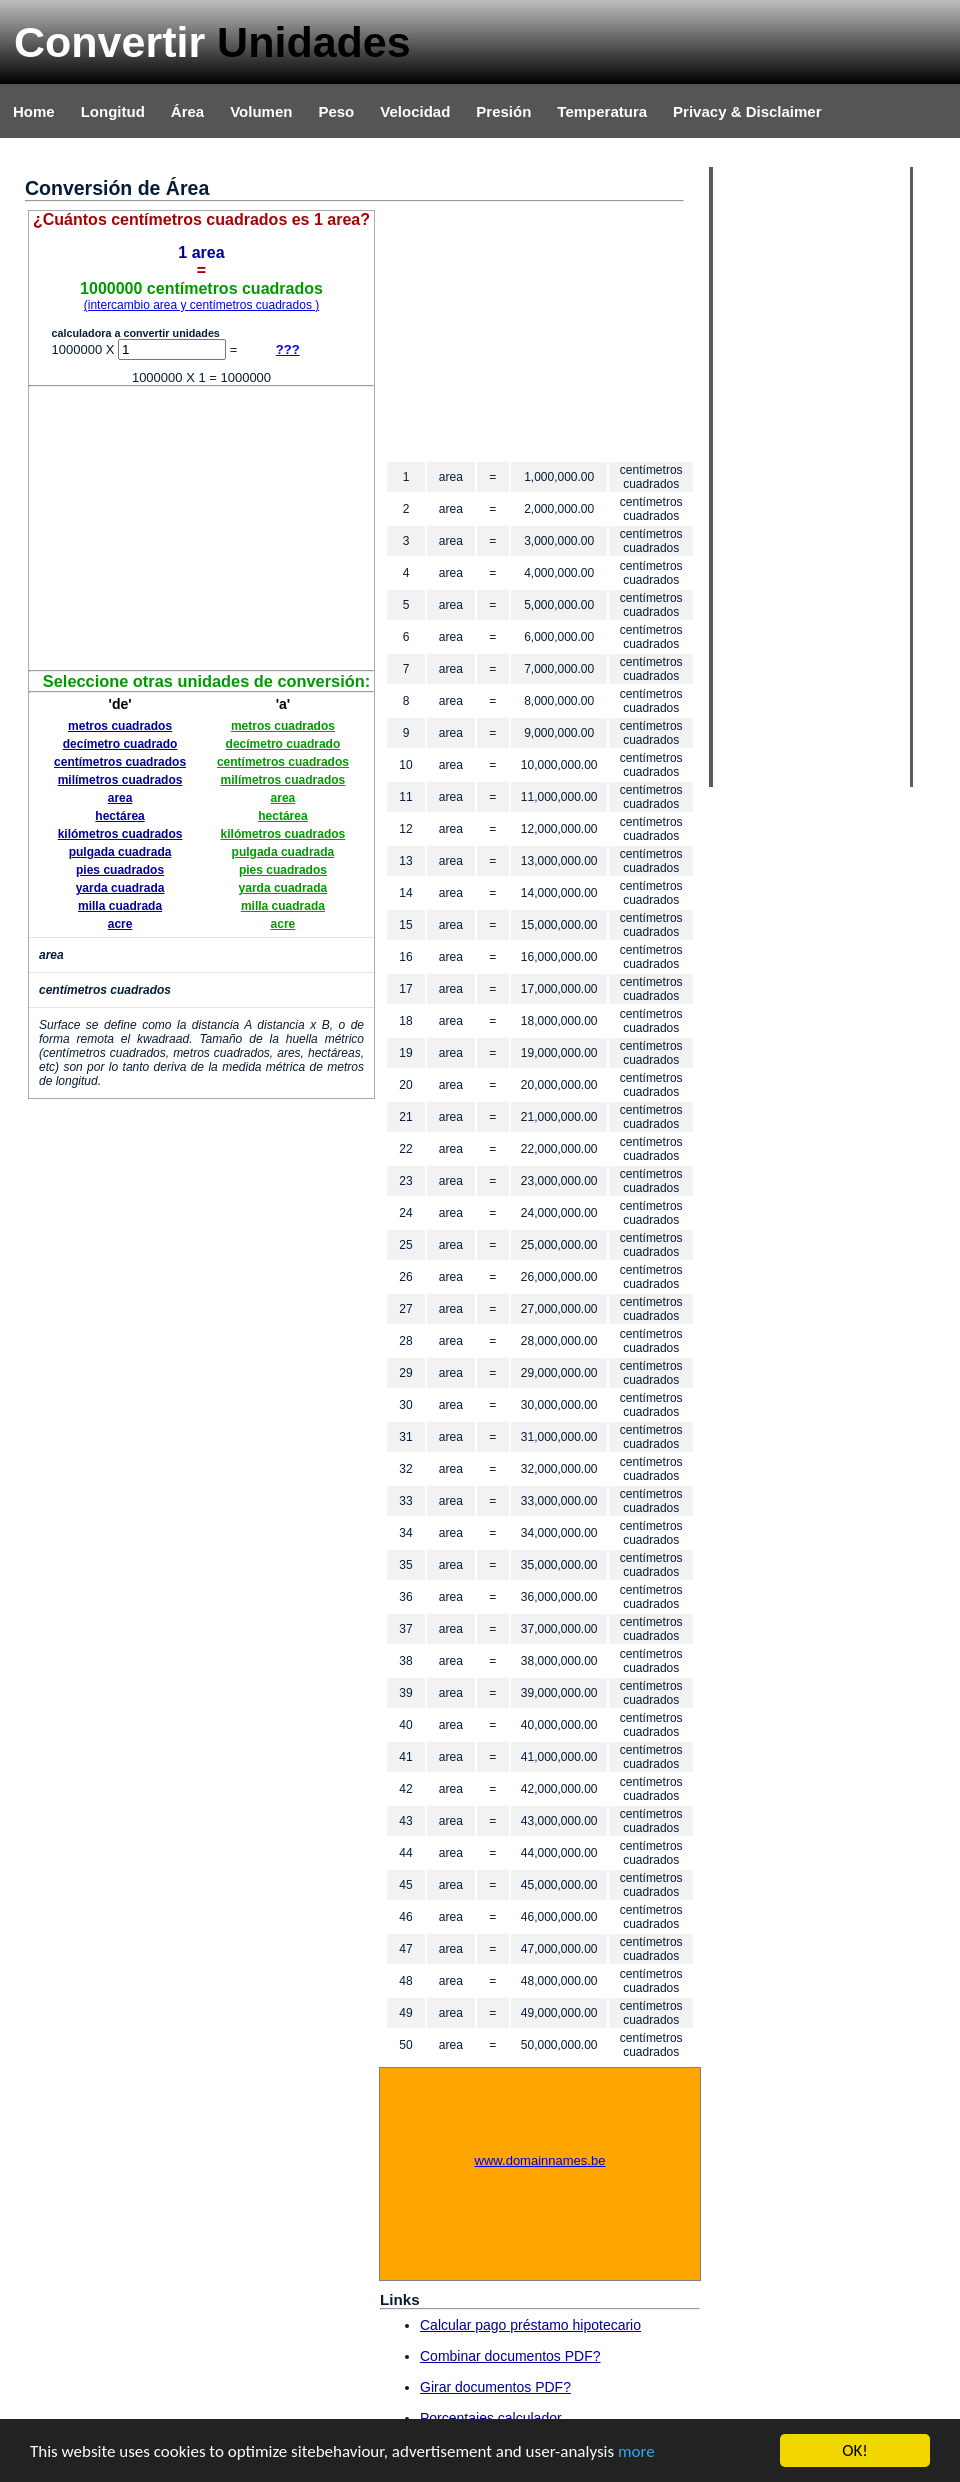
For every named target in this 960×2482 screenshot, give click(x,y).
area (120, 798)
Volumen (261, 111)
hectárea (119, 816)
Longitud (113, 111)
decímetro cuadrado (120, 744)
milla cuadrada (120, 906)
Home (34, 111)
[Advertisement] (202, 527)
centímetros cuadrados (120, 762)
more (636, 2451)
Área (187, 111)
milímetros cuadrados (120, 780)
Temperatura (602, 111)
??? (288, 349)
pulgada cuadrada (120, 852)
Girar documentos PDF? (495, 2387)
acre (120, 924)
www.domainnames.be (540, 2160)
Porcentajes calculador (491, 2418)
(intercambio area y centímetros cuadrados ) (201, 305)
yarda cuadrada (120, 888)
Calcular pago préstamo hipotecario (530, 2325)
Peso (336, 111)
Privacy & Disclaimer (747, 111)
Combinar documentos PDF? (510, 2356)
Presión (503, 111)
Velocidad (415, 111)
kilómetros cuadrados (120, 834)
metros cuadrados (120, 726)
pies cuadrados (120, 870)
